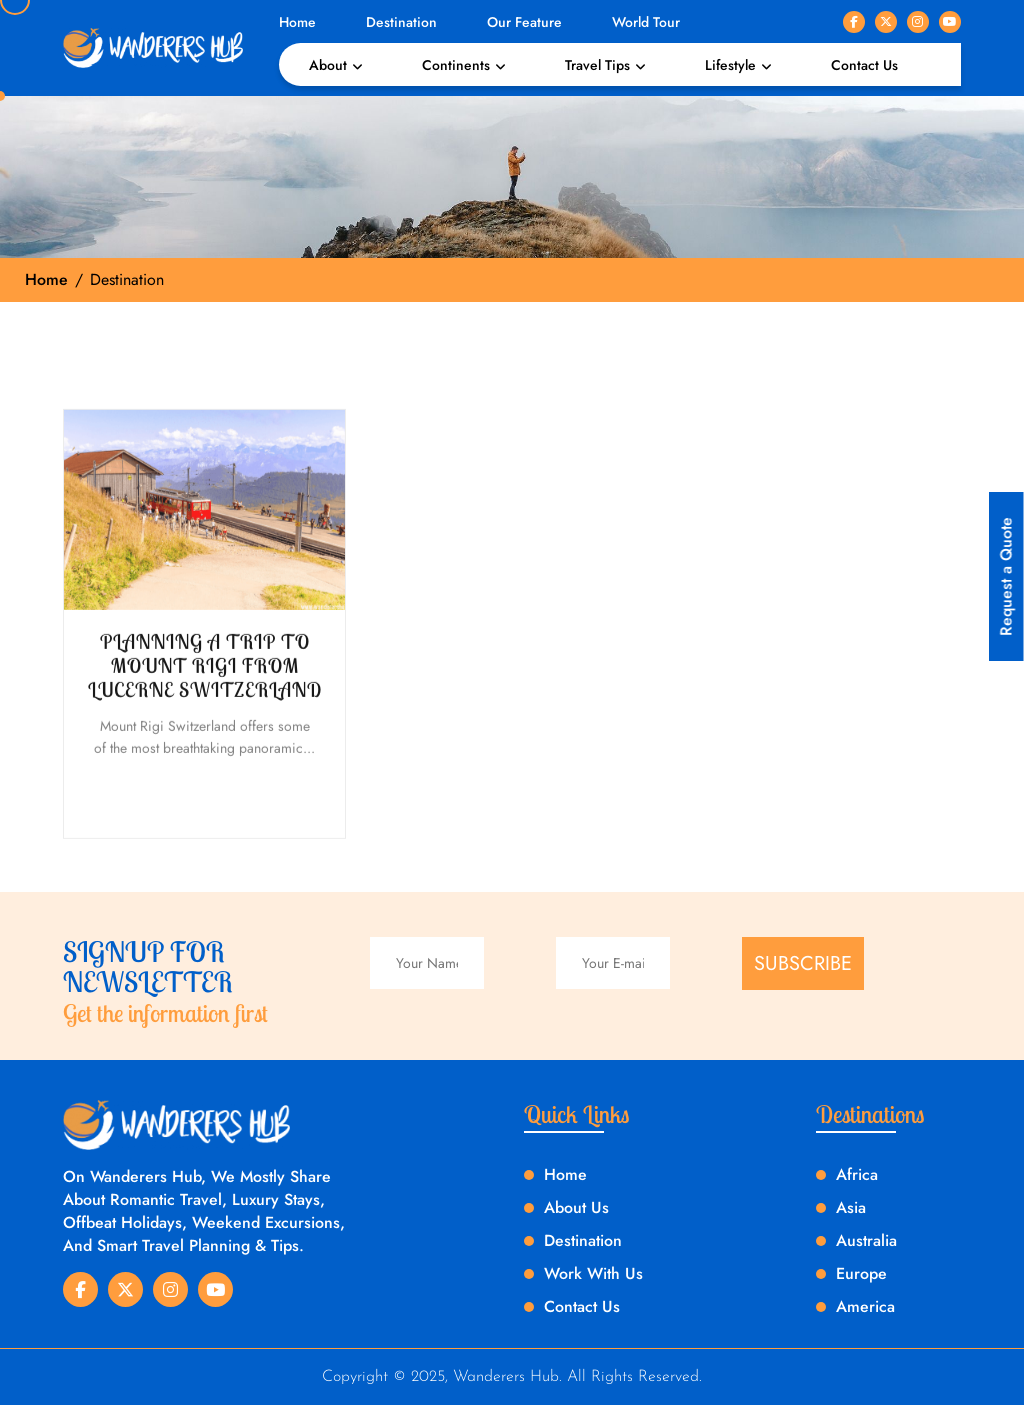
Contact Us (864, 65)
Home (297, 22)
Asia (851, 1207)
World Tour (646, 22)
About (328, 65)
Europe (861, 1273)
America (865, 1306)
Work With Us (593, 1273)
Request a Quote (1006, 576)
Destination (401, 22)
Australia (866, 1240)
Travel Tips (597, 65)
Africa (857, 1174)
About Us (576, 1207)
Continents (456, 65)
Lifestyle (730, 65)
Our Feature (524, 22)
